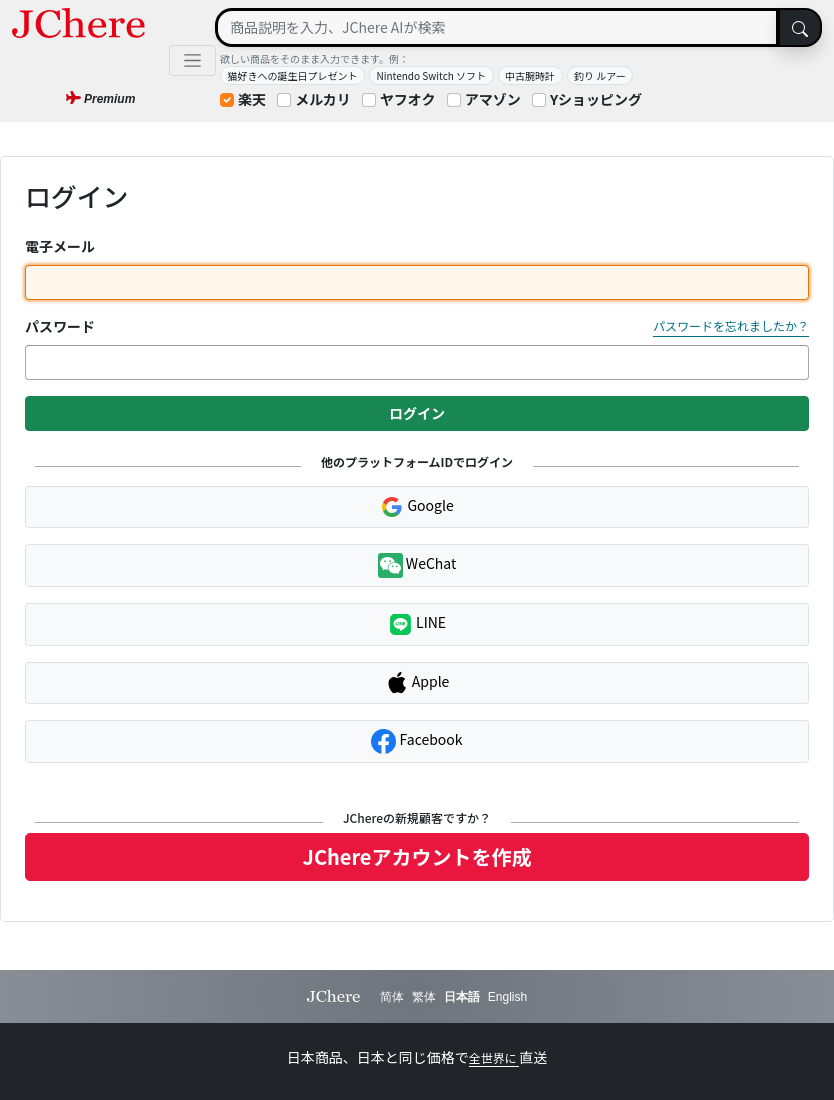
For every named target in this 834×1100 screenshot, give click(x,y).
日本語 (462, 997)
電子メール (60, 246)
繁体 (424, 997)
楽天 (252, 99)
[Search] (497, 27)
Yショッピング (596, 99)
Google (416, 507)
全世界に (494, 1057)
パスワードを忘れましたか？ (731, 325)
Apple (417, 683)
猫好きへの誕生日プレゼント (293, 75)
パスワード (60, 326)
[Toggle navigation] (192, 60)
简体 (392, 997)
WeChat (417, 565)
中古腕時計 (530, 75)
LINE (417, 624)
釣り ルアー (600, 75)
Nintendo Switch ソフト (432, 75)
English (507, 997)
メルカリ (323, 99)
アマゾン (493, 99)
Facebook (416, 741)
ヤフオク (408, 99)
